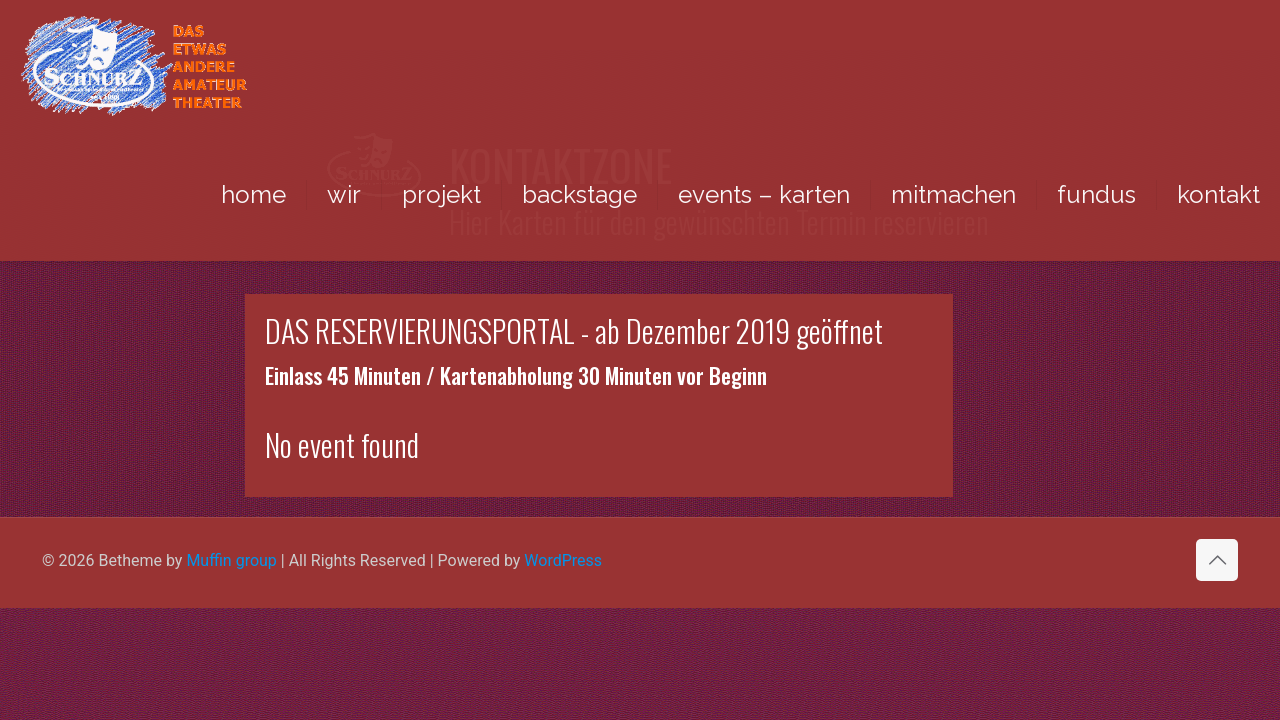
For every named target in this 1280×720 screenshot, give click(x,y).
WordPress (563, 560)
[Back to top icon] (1217, 560)
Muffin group (231, 560)
